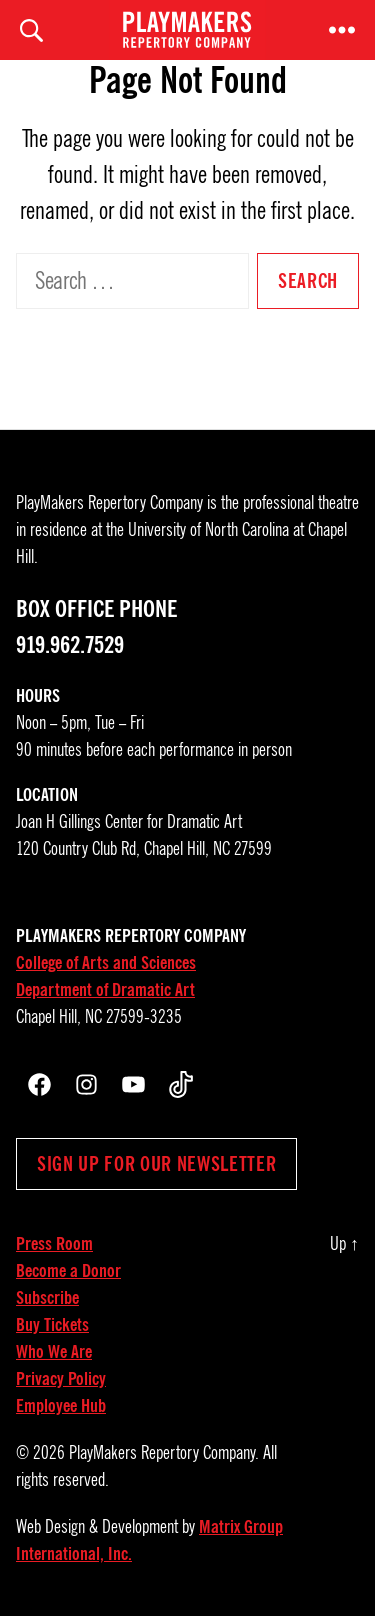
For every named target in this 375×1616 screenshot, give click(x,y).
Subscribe (47, 1298)
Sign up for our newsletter (156, 1164)
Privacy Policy (61, 1379)
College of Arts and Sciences (106, 963)
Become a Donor (68, 1271)
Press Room (54, 1244)
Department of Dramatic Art (105, 990)
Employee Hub (61, 1406)
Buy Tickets (52, 1325)
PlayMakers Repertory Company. (164, 1453)
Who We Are (54, 1352)
